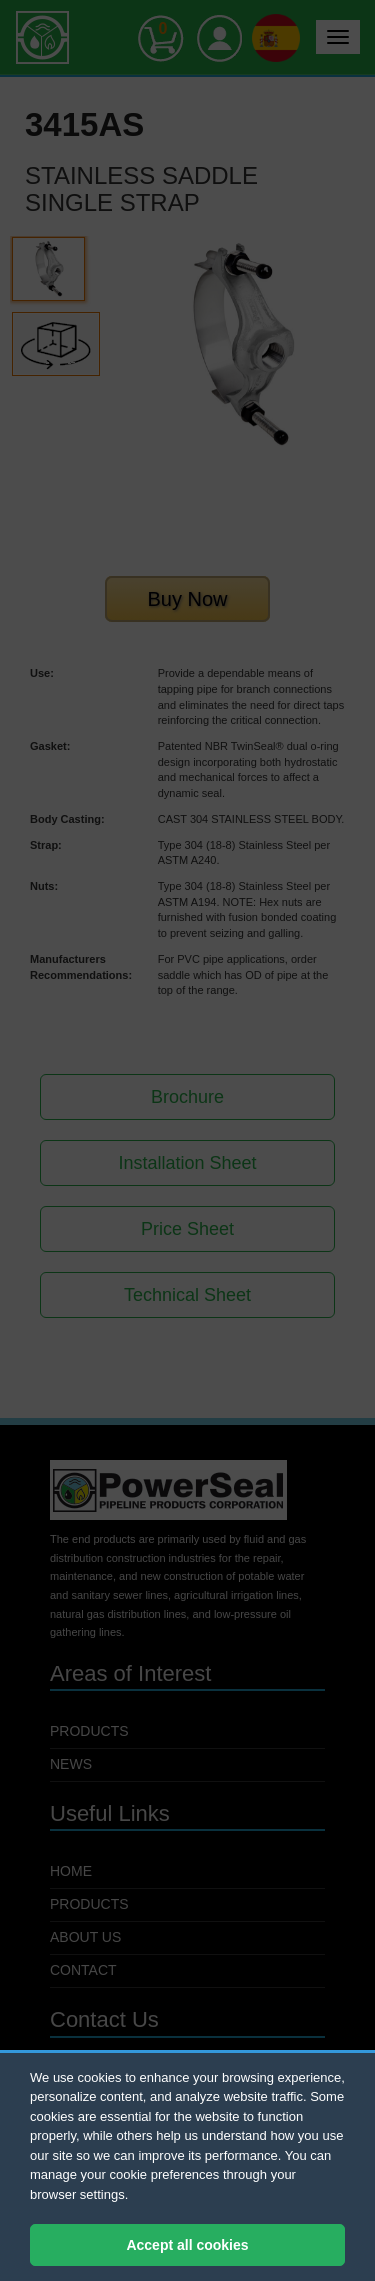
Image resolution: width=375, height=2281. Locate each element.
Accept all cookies (187, 2245)
